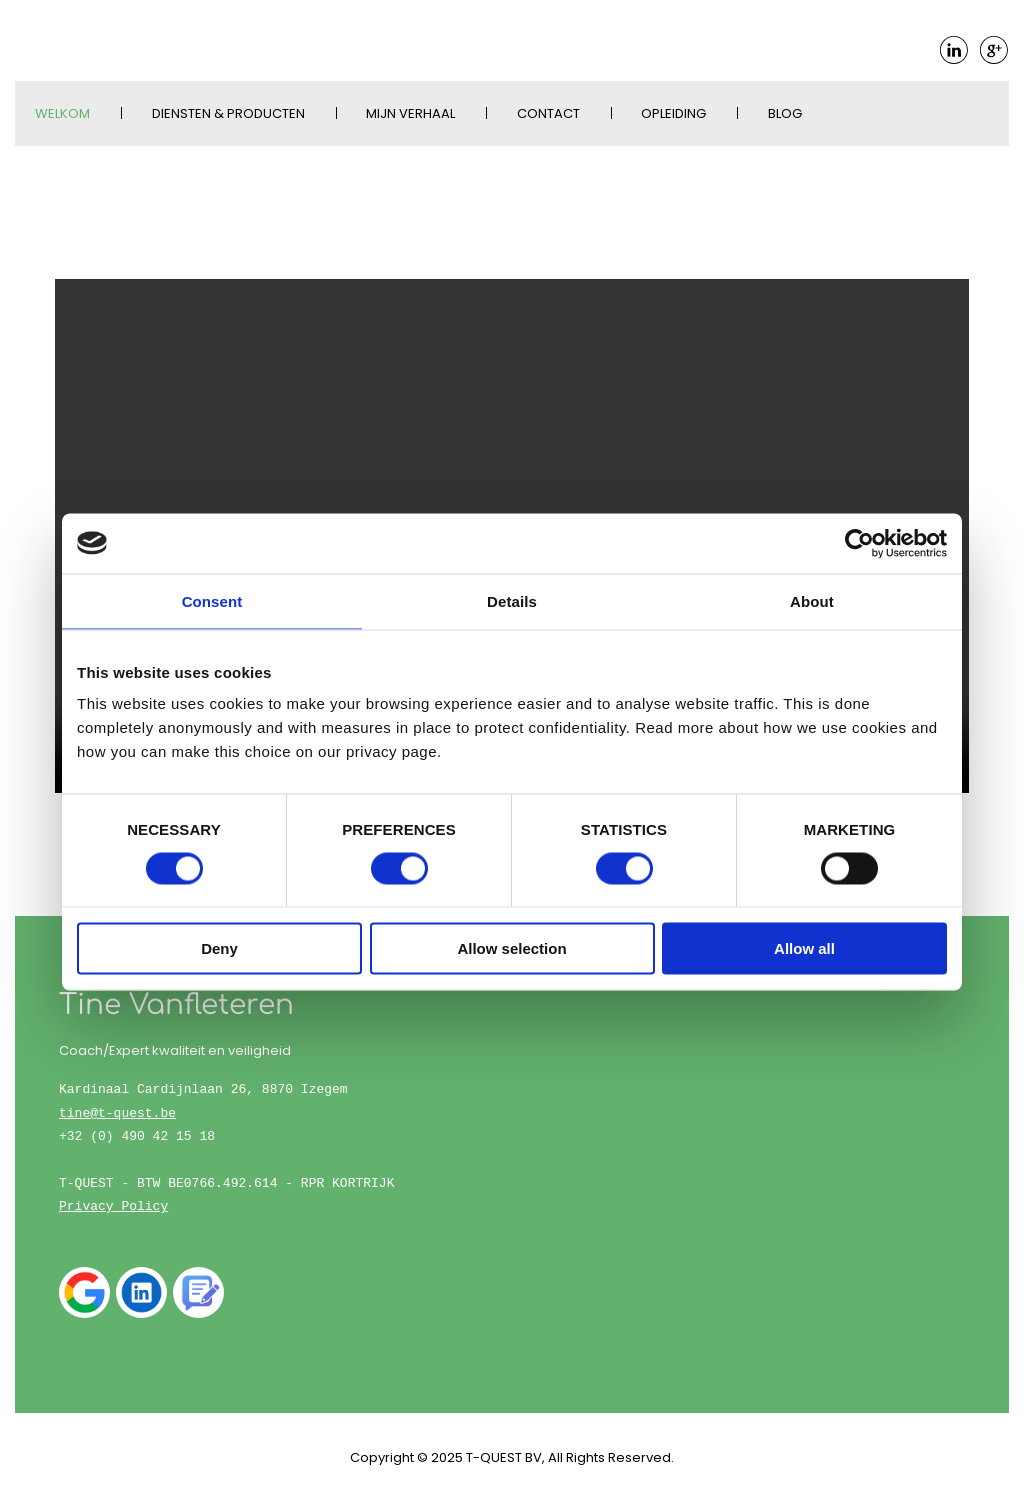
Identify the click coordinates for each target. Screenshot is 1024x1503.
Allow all (804, 948)
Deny (219, 948)
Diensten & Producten (228, 113)
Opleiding (673, 113)
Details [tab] (512, 600)
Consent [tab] (212, 600)
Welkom (62, 113)
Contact (548, 113)
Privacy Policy (113, 1206)
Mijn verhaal (410, 113)
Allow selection (511, 948)
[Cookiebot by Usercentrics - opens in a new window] (859, 543)
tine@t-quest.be (117, 1113)
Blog (785, 113)
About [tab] (812, 600)
